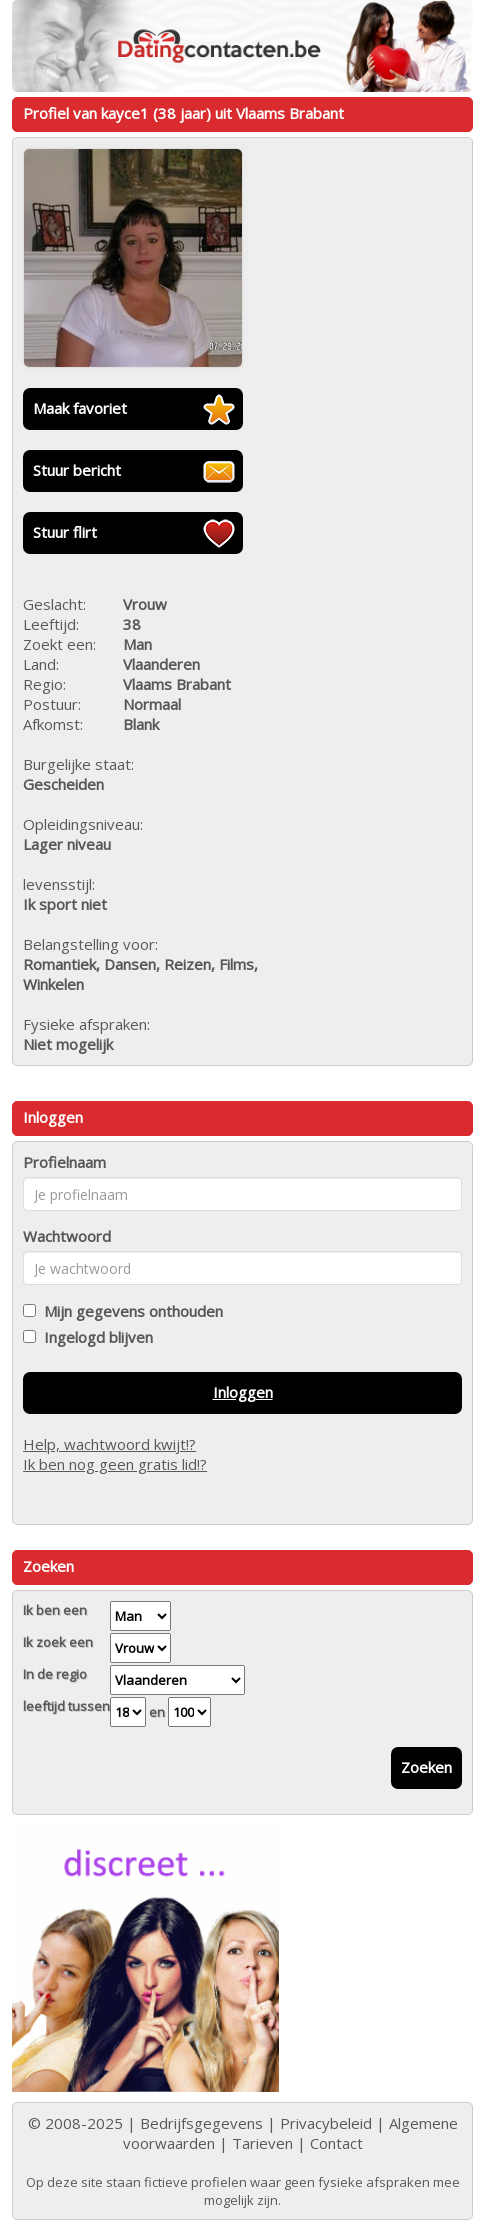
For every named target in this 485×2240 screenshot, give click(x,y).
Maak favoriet (80, 408)
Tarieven (262, 2143)
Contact (336, 2143)
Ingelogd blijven (94, 1337)
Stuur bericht (77, 470)
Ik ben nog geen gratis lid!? (115, 1464)
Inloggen (243, 1392)
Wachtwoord (67, 1236)
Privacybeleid (326, 2123)
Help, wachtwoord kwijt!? (109, 1444)
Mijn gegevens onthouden (129, 1311)
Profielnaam (64, 1162)
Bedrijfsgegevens (201, 2123)
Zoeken (426, 1767)
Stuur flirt (65, 532)
